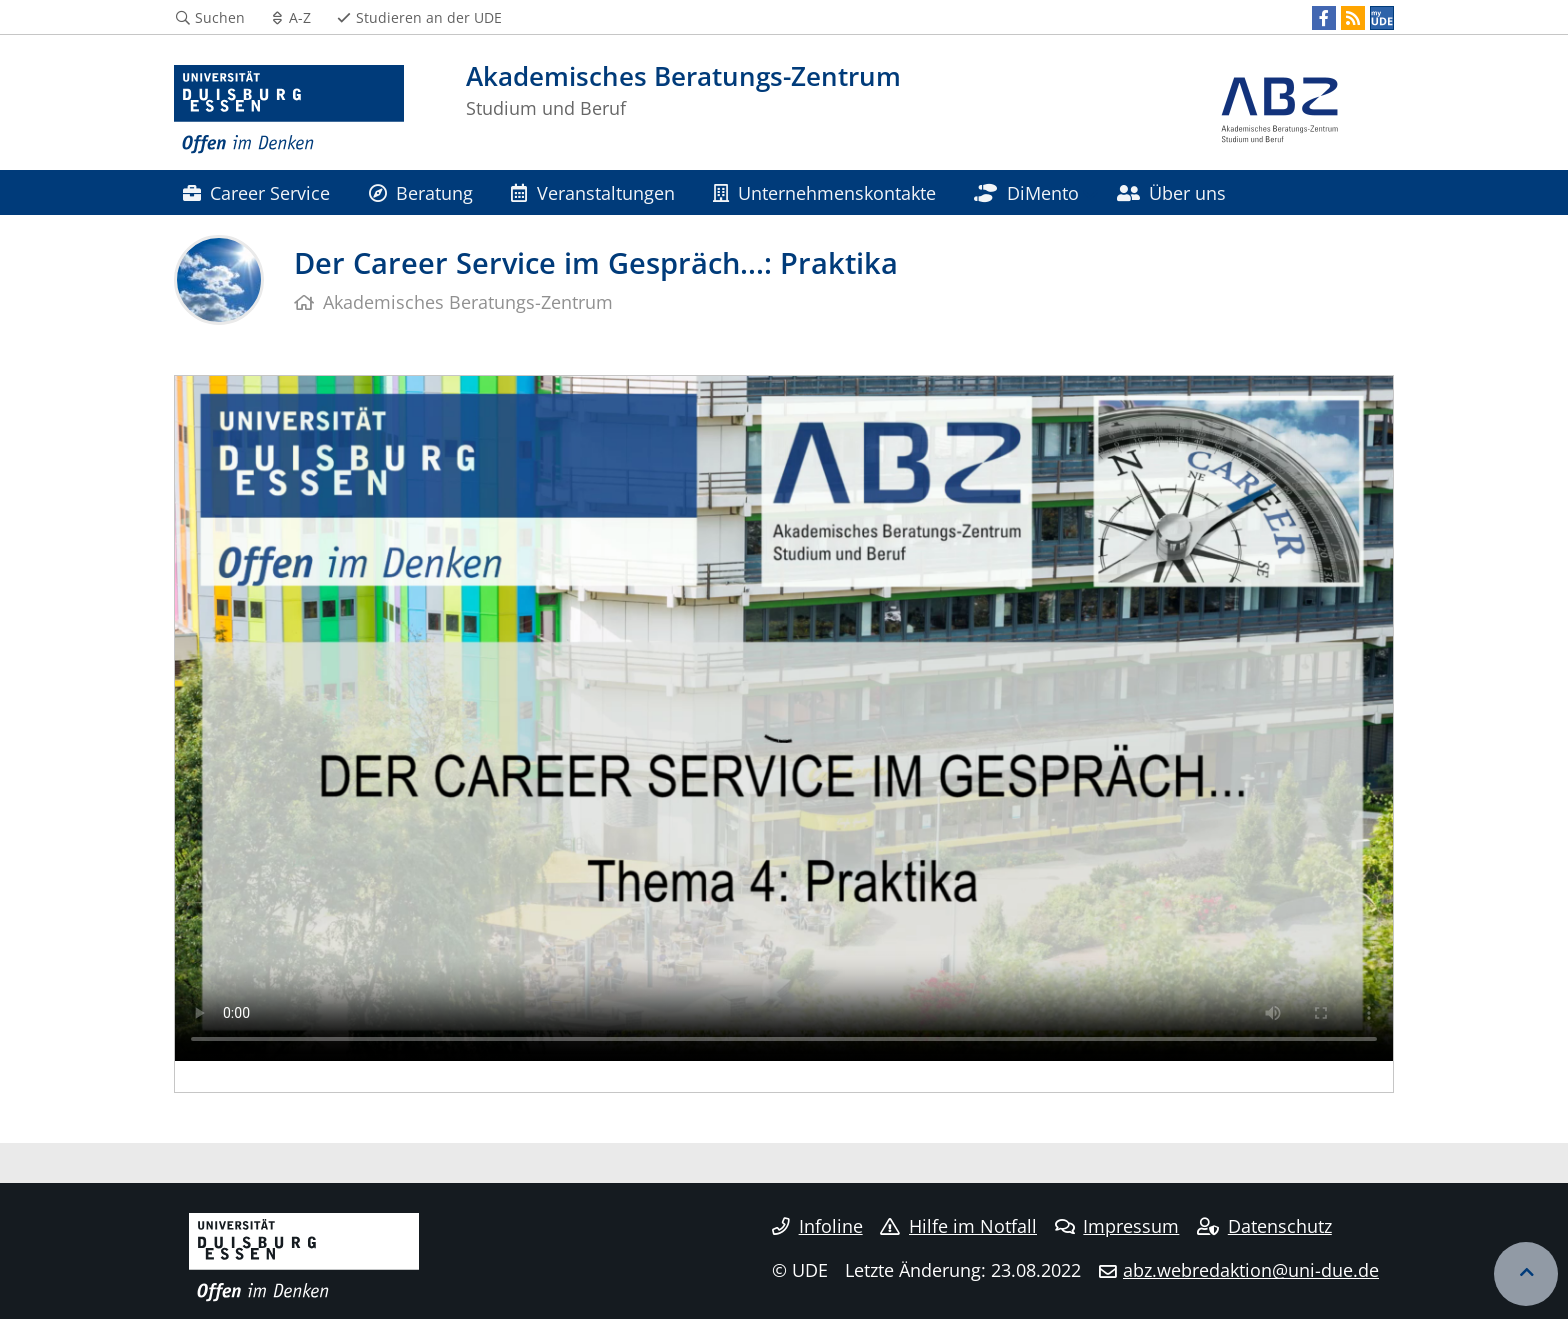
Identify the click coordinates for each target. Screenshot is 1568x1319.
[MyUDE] (1382, 18)
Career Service (256, 192)
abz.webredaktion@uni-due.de (1251, 1270)
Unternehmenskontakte (824, 192)
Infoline (817, 1226)
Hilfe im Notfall (958, 1226)
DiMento (1026, 192)
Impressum (1117, 1226)
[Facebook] (1324, 18)
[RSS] (1353, 18)
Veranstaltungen (592, 192)
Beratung (421, 192)
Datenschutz (1264, 1226)
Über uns (1171, 192)
